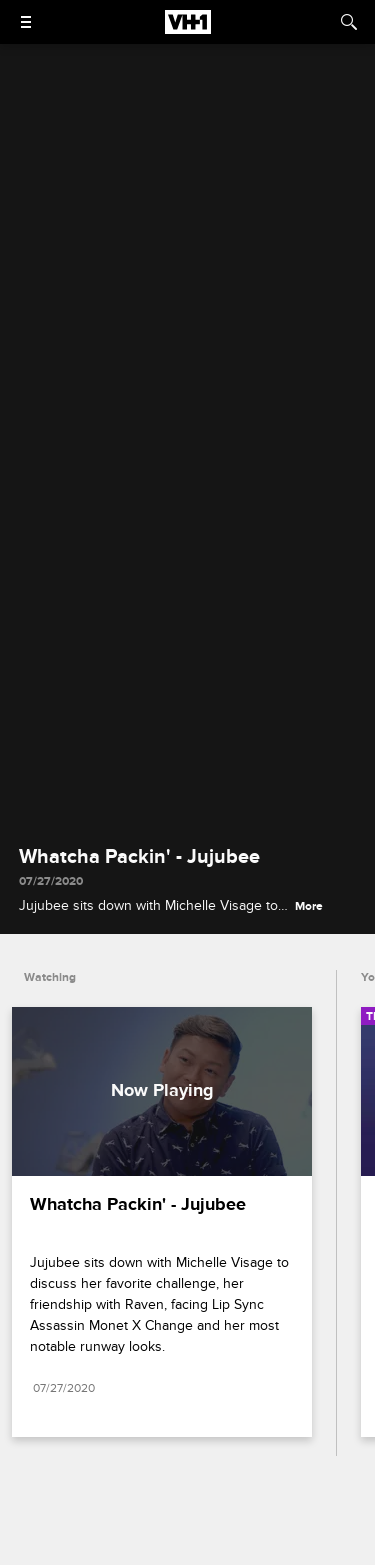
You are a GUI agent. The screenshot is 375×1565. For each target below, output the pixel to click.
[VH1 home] (188, 29)
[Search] (349, 22)
